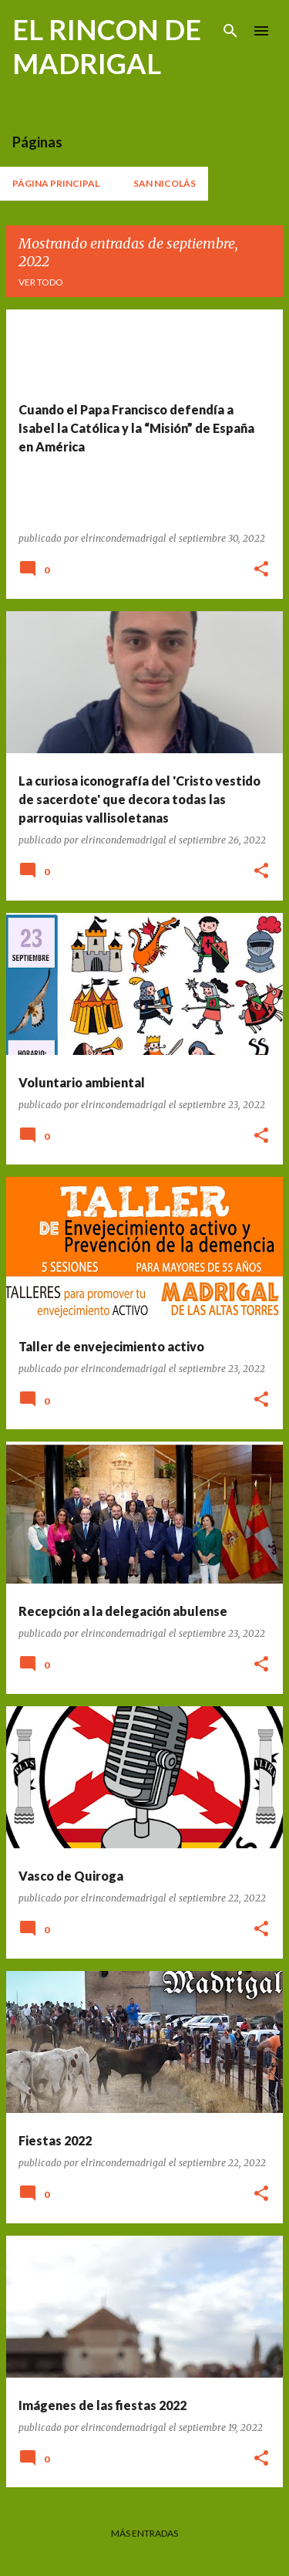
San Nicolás (164, 183)
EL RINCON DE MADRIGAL (106, 46)
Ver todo (40, 282)
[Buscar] (230, 30)
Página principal (55, 183)
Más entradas (144, 2533)
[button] (261, 569)
